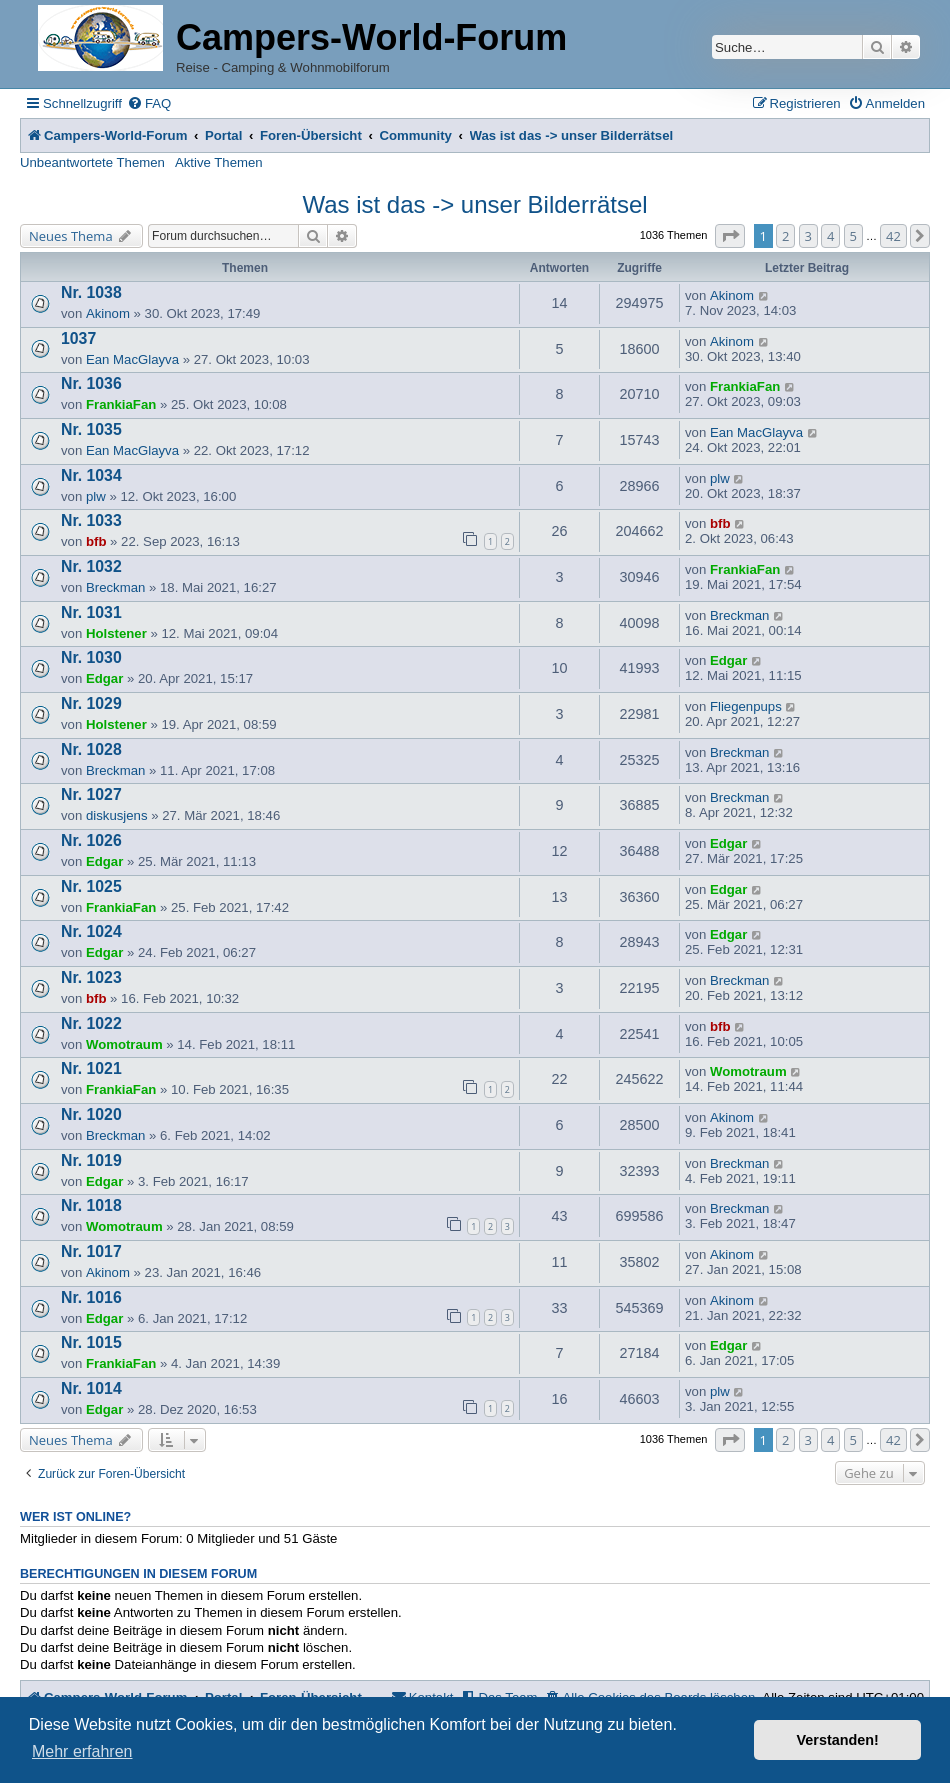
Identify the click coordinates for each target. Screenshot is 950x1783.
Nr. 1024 (91, 931)
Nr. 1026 (91, 840)
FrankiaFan (121, 404)
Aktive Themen (219, 162)
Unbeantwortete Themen (92, 162)
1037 (78, 338)
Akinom (108, 313)
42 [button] (893, 236)
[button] (730, 236)
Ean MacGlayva (132, 359)
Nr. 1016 (91, 1297)
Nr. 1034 (91, 475)
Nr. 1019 (91, 1160)
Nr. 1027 (91, 794)
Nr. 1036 (91, 383)
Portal (223, 135)
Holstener (116, 633)
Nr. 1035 (91, 429)
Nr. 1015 (91, 1342)
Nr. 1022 (91, 1023)
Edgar (104, 678)
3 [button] (808, 236)
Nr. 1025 (91, 886)
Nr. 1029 (91, 703)
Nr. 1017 (91, 1251)
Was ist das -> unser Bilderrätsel (474, 204)
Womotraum (124, 1044)
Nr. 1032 (91, 566)
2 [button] (785, 236)
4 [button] (830, 236)
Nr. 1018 (91, 1205)
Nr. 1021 (91, 1068)
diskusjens (117, 815)
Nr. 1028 (91, 749)
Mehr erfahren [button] (82, 1751)
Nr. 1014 (91, 1388)
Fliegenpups (746, 706)
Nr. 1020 (91, 1114)
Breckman (115, 587)
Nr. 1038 (91, 292)
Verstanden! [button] (838, 1740)
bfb (96, 541)
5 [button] (853, 236)
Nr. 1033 (91, 520)
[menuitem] (149, 103)
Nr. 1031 (91, 612)
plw (96, 496)
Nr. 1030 (91, 657)
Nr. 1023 (91, 977)
